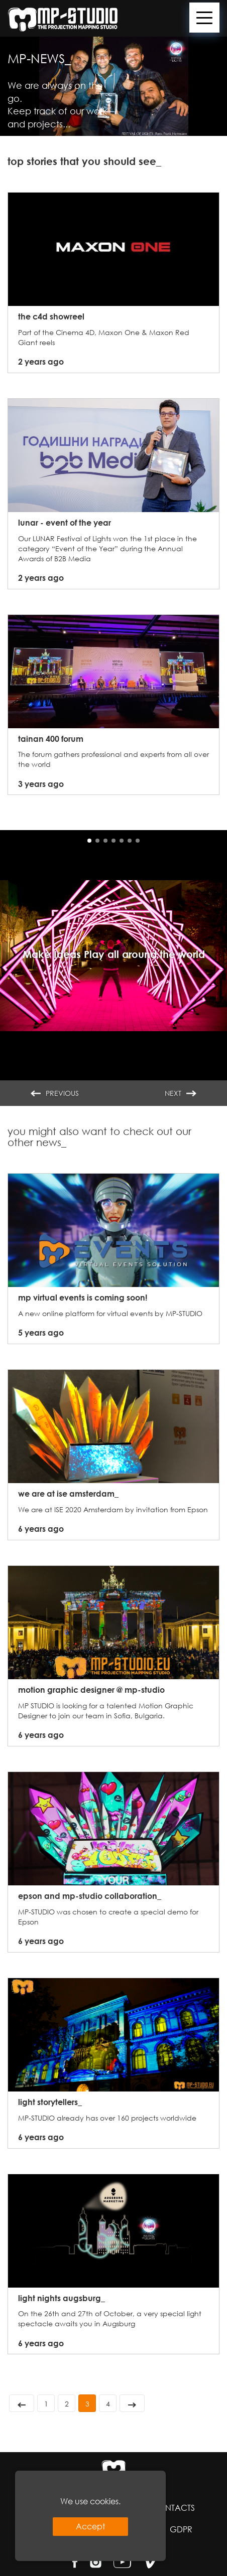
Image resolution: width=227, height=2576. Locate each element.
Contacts (173, 2507)
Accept (90, 2526)
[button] (89, 841)
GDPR (181, 2529)
